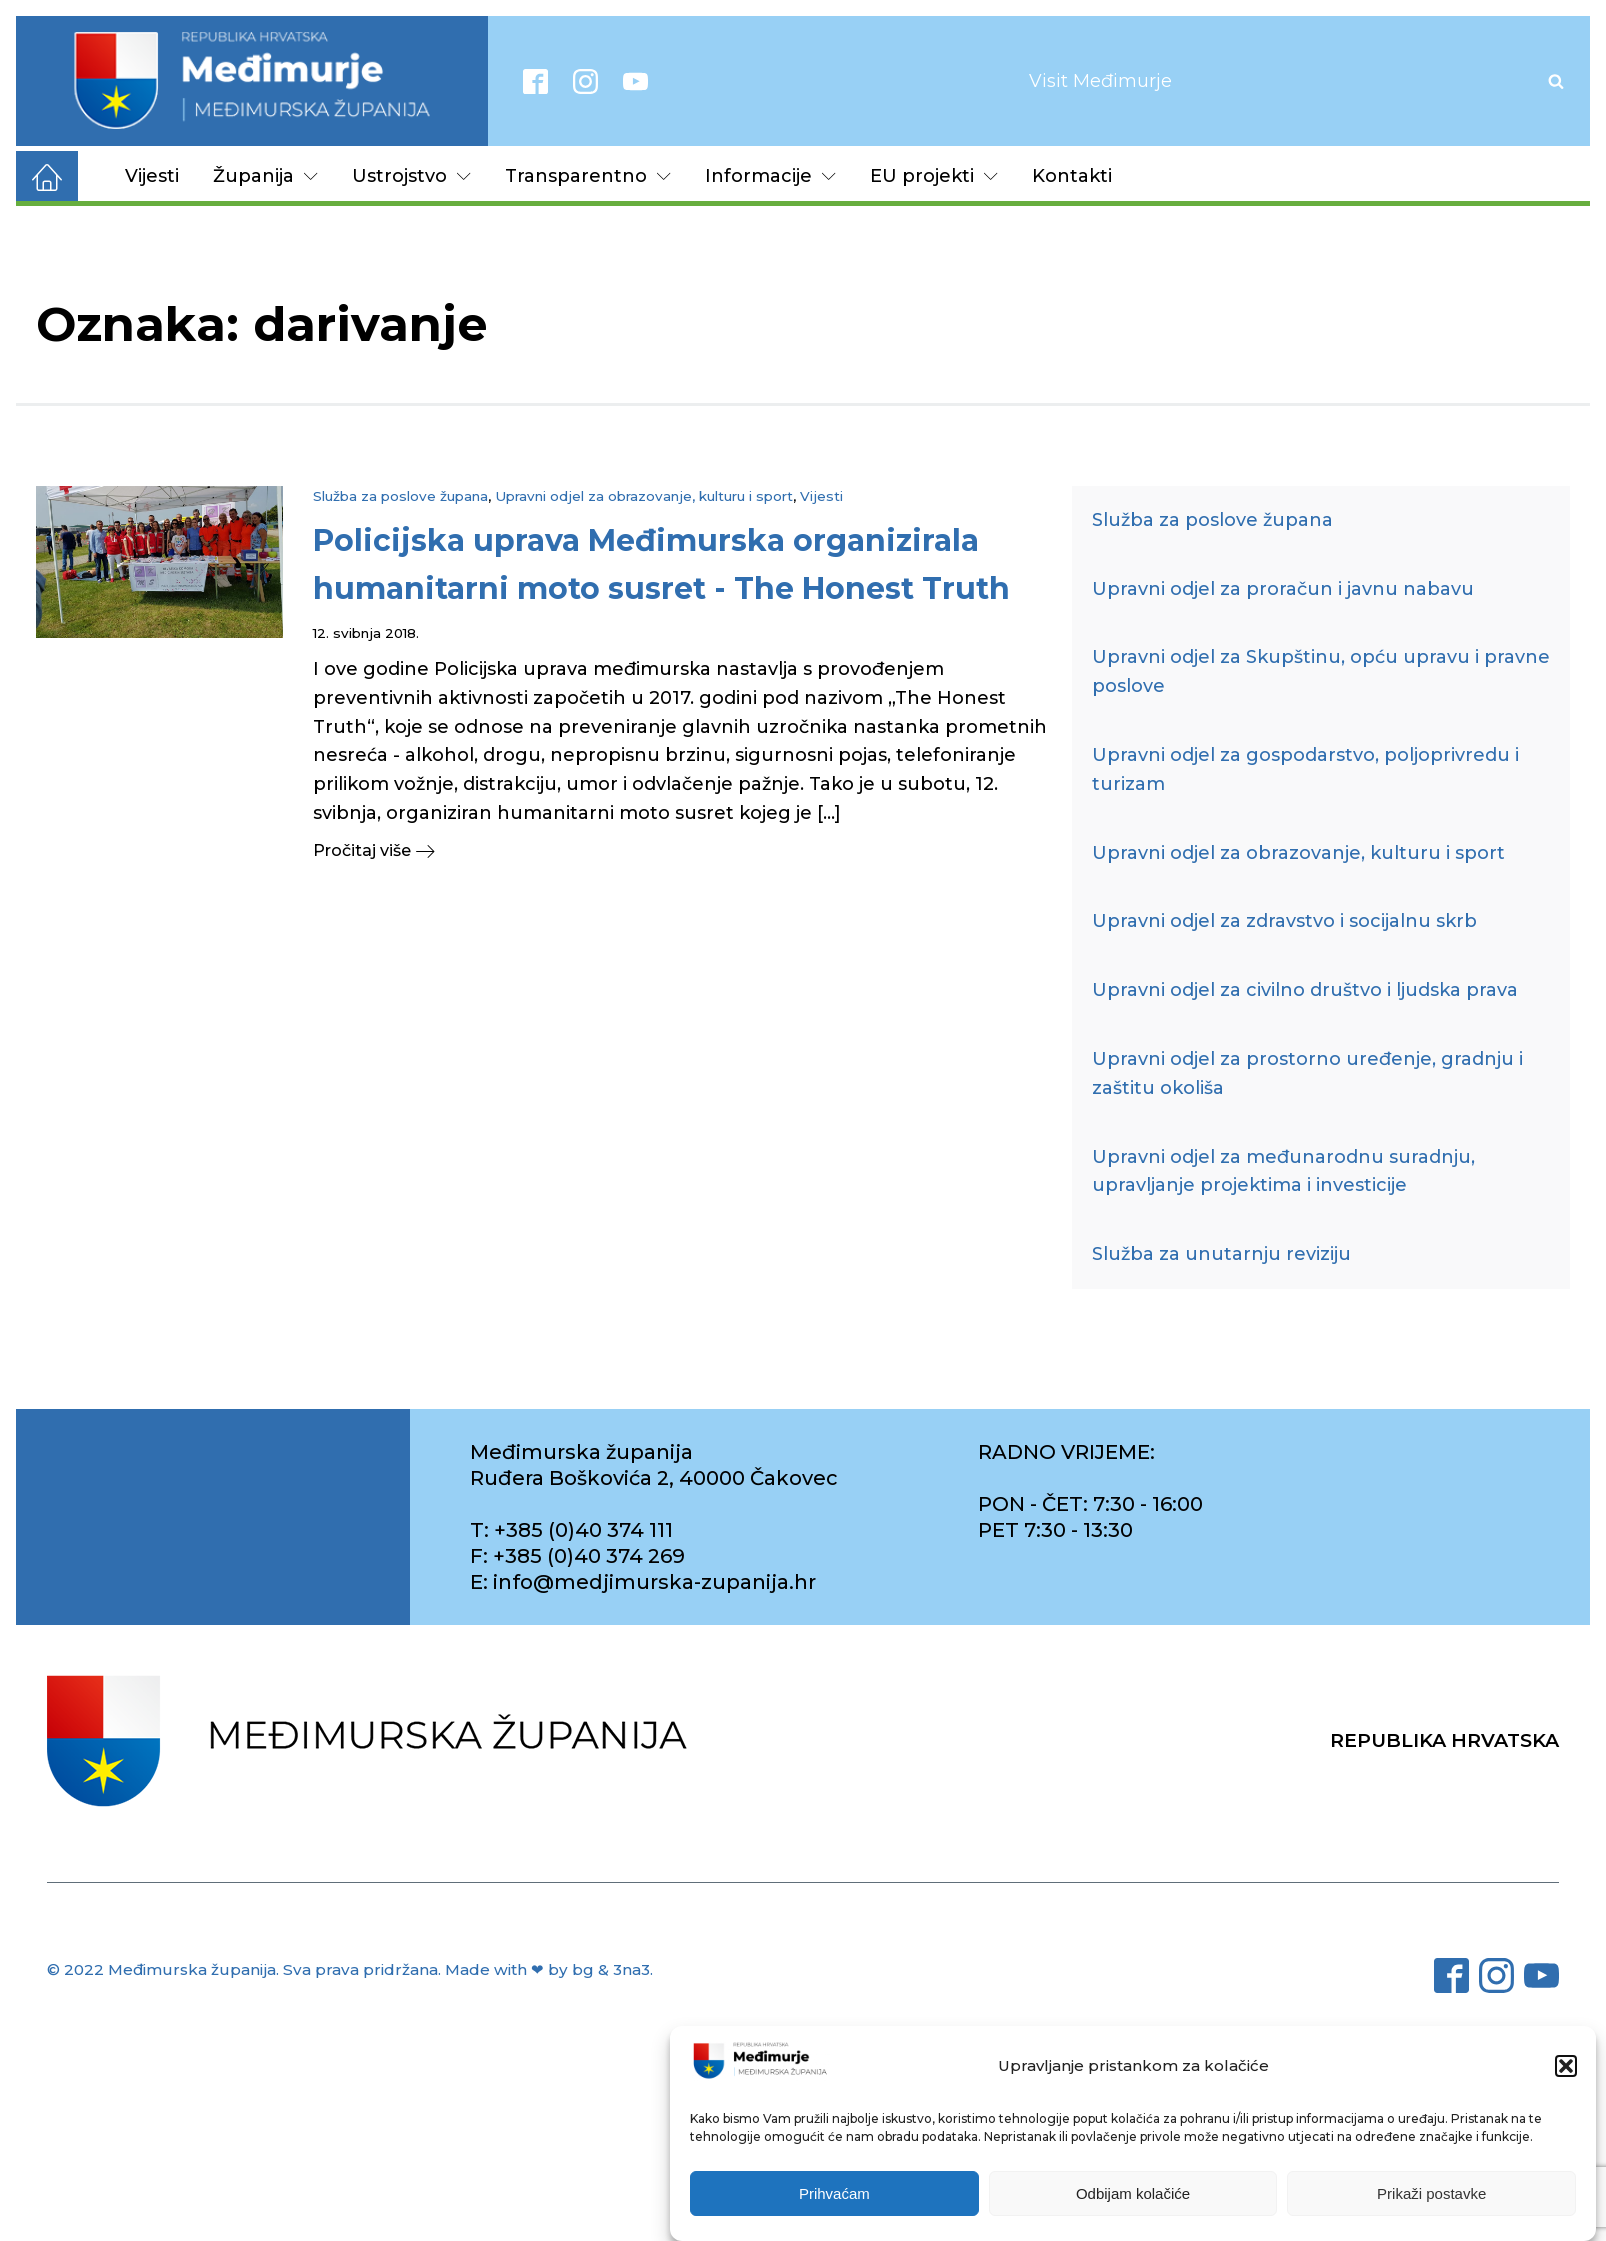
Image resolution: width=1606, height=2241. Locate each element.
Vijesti (152, 176)
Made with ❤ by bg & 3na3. (549, 1969)
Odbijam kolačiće (1133, 2193)
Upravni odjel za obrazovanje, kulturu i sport (644, 496)
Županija (265, 176)
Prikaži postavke (1431, 2193)
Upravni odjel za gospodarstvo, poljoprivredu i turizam (1305, 769)
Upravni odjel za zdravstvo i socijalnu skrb (1284, 921)
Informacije (770, 176)
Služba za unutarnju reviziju (1221, 1254)
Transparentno (588, 176)
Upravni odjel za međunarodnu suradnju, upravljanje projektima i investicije (1283, 1171)
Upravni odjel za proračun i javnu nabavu (1283, 589)
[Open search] (1556, 81)
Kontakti (1072, 176)
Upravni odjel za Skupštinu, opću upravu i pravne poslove (1321, 671)
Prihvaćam (834, 2193)
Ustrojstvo (411, 176)
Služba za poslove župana (400, 496)
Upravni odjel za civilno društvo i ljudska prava (1305, 990)
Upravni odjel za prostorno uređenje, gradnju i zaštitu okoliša (1307, 1073)
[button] (1566, 2066)
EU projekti (934, 176)
